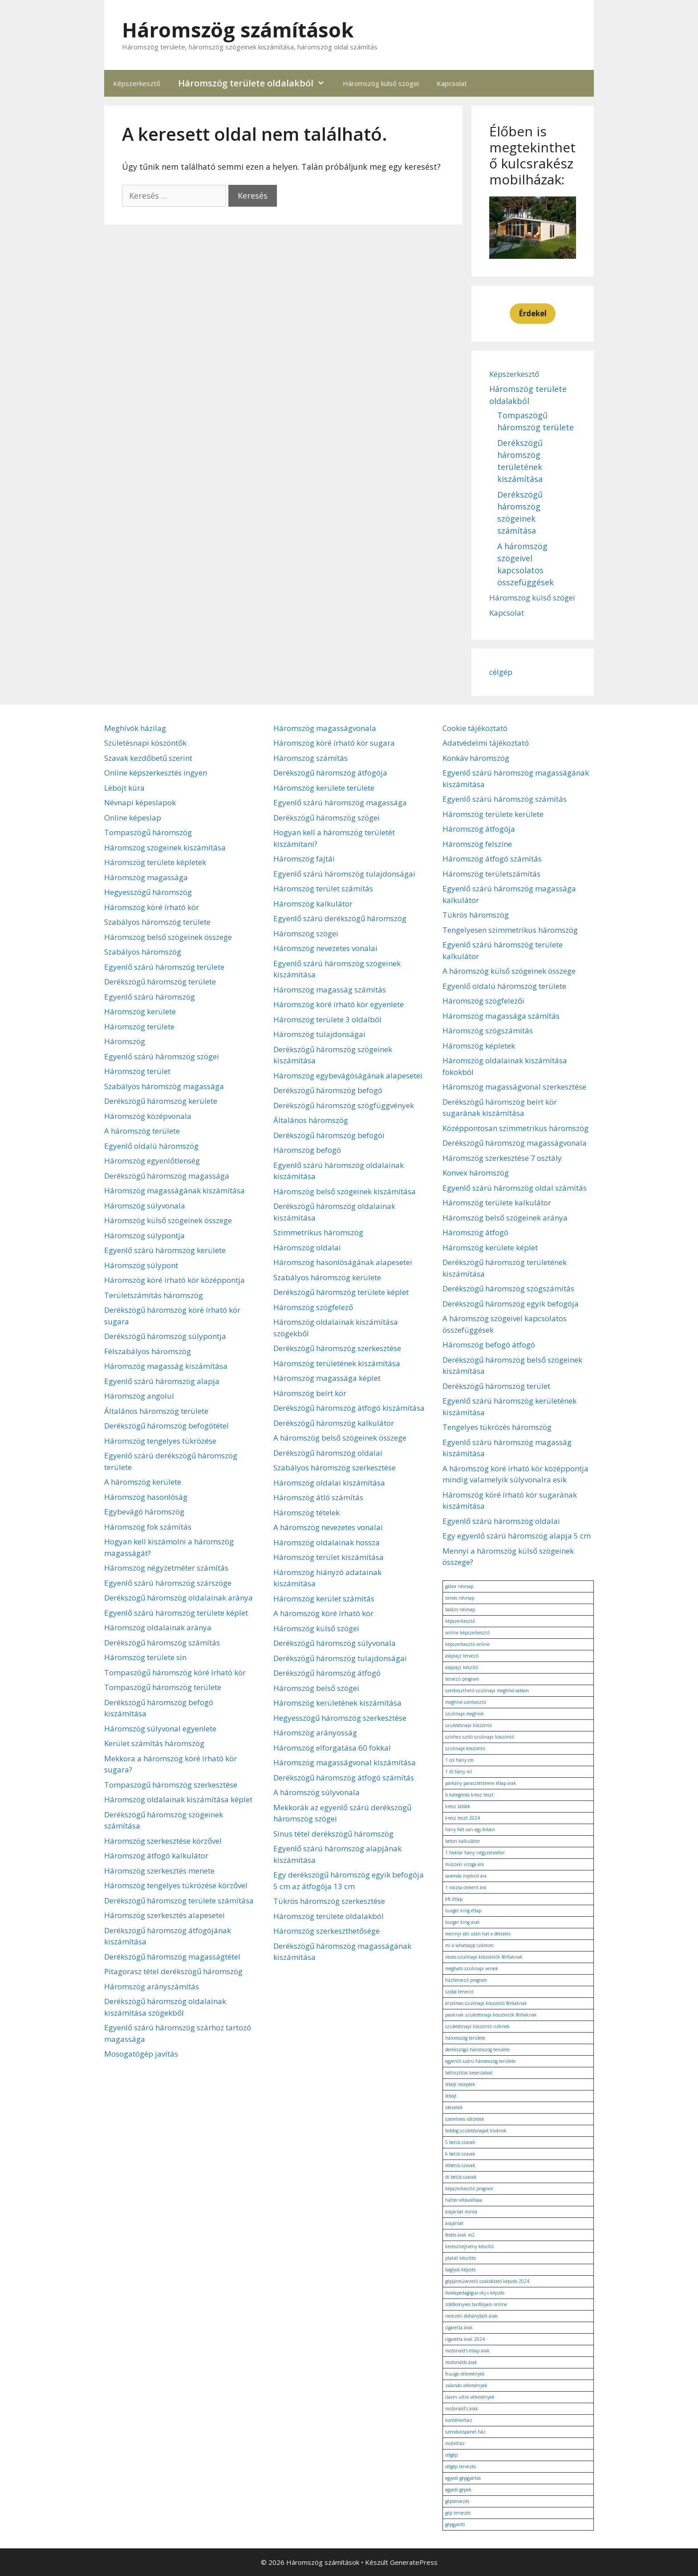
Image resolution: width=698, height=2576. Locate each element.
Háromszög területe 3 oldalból (327, 1019)
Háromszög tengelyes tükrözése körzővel (176, 1885)
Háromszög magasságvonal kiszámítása (344, 1762)
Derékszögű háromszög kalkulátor (333, 1423)
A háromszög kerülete (142, 1482)
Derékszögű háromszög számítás (162, 1642)
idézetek (454, 2107)
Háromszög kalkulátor (313, 903)
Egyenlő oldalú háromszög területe (504, 986)
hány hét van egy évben (470, 1829)
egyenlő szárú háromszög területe (480, 2061)
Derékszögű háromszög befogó (327, 1090)
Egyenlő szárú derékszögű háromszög (339, 918)
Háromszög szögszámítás (487, 1030)
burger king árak (462, 1922)
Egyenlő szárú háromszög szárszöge (167, 1583)
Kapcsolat (452, 83)
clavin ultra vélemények (470, 2397)
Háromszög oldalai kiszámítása (329, 1483)
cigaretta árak (459, 2327)
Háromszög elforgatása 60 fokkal (332, 1748)
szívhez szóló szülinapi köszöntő (479, 1737)
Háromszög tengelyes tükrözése (160, 1441)
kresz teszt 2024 (462, 1818)
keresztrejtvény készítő (469, 2246)
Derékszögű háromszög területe (160, 981)
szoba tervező (459, 1991)
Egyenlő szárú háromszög (149, 997)
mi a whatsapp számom (469, 1945)
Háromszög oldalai (307, 1247)
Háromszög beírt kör (309, 1393)
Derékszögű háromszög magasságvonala (514, 1143)
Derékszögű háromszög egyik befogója (510, 1303)
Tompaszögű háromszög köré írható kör (175, 1672)
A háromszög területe (142, 1131)
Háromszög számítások (238, 29)
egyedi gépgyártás (463, 2478)
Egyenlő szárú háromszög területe (164, 967)
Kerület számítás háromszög (154, 1743)
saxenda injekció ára (466, 1876)
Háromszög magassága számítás (501, 1016)
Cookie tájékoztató (474, 728)
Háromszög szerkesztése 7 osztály (502, 1158)
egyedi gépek (458, 2489)
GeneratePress (414, 2562)
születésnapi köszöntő (468, 1725)
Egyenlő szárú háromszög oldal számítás (514, 1188)
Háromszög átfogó (475, 1232)
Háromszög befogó (307, 1150)
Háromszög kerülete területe (323, 788)
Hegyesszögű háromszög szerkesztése (339, 1718)
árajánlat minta (461, 2212)
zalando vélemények (466, 2385)
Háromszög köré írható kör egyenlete (338, 1004)
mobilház (455, 2443)
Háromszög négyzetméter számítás (166, 1568)
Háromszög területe (139, 1026)
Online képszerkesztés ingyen (155, 772)
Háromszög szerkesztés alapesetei (164, 1915)
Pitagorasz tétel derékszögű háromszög (173, 1971)
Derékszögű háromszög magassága (166, 1176)
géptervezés (457, 2501)
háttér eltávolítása (463, 2200)
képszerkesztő (460, 1621)
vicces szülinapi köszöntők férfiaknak (484, 1957)
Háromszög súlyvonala (144, 1205)
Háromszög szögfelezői (483, 1001)
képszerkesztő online (467, 1644)
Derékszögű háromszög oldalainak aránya (178, 1597)
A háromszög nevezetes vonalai (328, 1527)
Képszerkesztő (136, 83)
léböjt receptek (460, 2084)
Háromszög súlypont (141, 1265)
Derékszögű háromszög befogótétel (166, 1426)
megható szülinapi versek (471, 1968)
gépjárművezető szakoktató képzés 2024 (487, 2281)
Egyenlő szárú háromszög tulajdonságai (344, 874)
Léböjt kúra (124, 788)
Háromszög (124, 1041)
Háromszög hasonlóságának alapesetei (342, 1262)
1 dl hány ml (458, 1771)
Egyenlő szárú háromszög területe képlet (176, 1613)
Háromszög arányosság (315, 1732)
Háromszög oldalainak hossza (326, 1542)
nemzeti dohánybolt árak (471, 2316)
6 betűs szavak (460, 2154)
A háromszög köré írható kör (323, 1613)
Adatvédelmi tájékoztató (485, 743)
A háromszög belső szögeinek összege (339, 1438)
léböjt (451, 2096)
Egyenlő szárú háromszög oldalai (501, 1521)
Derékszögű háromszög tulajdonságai (340, 1658)
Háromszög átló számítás (318, 1497)
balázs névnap (460, 1609)
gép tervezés (458, 2513)
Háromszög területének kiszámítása (336, 1363)
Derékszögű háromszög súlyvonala (334, 1643)
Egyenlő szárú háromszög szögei (161, 1056)
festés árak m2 (460, 2235)
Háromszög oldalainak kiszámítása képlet (178, 1799)
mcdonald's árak (461, 2408)
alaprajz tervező (462, 1656)
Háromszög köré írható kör (151, 907)
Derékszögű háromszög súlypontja (165, 1336)
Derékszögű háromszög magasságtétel (172, 1956)
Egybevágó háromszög (144, 1511)
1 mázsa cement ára (465, 1887)
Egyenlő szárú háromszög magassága (340, 802)
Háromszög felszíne (477, 844)
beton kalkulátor (462, 1841)
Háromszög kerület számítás (323, 1598)
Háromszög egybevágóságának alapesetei (347, 1075)
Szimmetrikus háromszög (318, 1232)
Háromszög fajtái (304, 858)
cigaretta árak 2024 (465, 2339)
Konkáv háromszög (475, 758)
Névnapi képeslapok (140, 802)
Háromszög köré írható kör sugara (334, 743)
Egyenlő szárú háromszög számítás (504, 799)
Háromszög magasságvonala (324, 728)
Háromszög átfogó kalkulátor (156, 1855)
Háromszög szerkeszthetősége (326, 1931)
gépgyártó (455, 2524)
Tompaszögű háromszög (148, 832)
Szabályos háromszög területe (157, 922)
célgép (500, 672)
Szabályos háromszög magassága (164, 1086)
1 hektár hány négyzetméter (475, 1852)
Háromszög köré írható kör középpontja (174, 1280)
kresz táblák (458, 1806)
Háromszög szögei (305, 933)
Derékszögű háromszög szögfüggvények (343, 1105)
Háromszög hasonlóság (145, 1497)
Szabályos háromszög (142, 952)
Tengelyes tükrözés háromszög (497, 1427)
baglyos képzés (460, 2269)
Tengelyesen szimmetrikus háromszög (510, 930)
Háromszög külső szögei (381, 83)
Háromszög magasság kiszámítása (165, 1366)
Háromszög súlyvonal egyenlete (160, 1728)
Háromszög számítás (310, 758)
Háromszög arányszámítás (151, 1986)
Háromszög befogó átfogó (488, 1344)
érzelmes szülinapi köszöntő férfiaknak (486, 2003)
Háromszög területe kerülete (493, 814)
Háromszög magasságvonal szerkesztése (514, 1087)
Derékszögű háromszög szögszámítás (508, 1288)
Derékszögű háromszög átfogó (327, 1673)
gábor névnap (459, 1586)
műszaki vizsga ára (464, 1864)
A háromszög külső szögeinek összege (509, 971)
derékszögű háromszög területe (477, 2049)
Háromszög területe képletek (155, 862)
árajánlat (454, 2223)
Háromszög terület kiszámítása (328, 1557)
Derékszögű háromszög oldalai (327, 1453)
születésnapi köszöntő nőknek (477, 2026)
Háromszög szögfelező (313, 1307)
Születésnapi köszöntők (145, 743)
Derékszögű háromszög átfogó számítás (343, 1777)
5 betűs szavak (460, 2142)
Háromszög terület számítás (323, 888)
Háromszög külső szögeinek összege (168, 1220)
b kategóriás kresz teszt (469, 1795)
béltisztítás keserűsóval (468, 2073)
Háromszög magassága (146, 877)
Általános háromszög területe (156, 1411)
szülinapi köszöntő (465, 1748)
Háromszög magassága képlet (327, 1378)
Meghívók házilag (135, 728)
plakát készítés (460, 2258)
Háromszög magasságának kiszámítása (174, 1190)
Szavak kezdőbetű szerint (148, 758)
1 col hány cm (459, 1760)
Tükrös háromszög (475, 915)
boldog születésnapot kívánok (476, 2130)
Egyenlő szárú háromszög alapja (161, 1381)
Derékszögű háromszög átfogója (330, 772)
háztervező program (466, 1980)
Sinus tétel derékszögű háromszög (333, 1834)
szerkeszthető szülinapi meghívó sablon (487, 1690)
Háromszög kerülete (140, 1011)
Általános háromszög (310, 1120)
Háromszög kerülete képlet (490, 1247)
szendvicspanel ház (465, 2432)
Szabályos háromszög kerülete (327, 1277)
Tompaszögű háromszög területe (162, 1687)
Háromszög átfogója (478, 829)
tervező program (462, 1679)
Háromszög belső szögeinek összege (168, 937)
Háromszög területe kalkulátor (496, 1202)
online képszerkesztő (467, 1632)
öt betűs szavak (461, 2177)
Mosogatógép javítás (141, 2054)
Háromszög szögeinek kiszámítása (165, 847)
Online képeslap (132, 817)
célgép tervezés (460, 2466)
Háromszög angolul (139, 1396)
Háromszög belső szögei (316, 1688)
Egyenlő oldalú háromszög (151, 1146)
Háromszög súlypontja (144, 1235)
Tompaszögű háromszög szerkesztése (170, 1785)
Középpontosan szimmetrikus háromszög (515, 1128)
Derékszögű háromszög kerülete (160, 1101)
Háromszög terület (137, 1071)
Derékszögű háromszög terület (496, 1386)
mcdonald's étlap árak (467, 2350)
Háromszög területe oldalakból (256, 83)
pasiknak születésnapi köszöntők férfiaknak (491, 2015)
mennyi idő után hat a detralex (478, 1934)
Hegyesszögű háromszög (148, 892)
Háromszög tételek (306, 1512)
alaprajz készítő (461, 1667)
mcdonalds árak (461, 2362)
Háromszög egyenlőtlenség (152, 1160)
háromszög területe (465, 2038)
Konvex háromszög (475, 1173)
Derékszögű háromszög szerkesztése (337, 1348)
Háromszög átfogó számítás (492, 858)
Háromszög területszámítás (491, 874)
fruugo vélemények (465, 2374)
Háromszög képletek (478, 1046)
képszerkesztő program (469, 2188)
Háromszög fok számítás (147, 1527)
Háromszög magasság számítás (329, 989)
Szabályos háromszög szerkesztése (334, 1467)
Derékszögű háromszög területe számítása (179, 1900)
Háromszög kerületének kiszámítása (337, 1703)
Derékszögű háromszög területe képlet (341, 1292)
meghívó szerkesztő (465, 1702)
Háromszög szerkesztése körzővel (163, 1841)
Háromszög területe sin (145, 1657)
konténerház (458, 2420)
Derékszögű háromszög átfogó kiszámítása (349, 1408)
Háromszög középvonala (147, 1116)
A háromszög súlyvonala (316, 1792)
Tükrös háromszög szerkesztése (329, 1901)
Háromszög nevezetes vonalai (325, 948)
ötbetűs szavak (460, 2165)
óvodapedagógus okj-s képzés (474, 2293)
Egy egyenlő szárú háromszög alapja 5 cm (516, 1536)
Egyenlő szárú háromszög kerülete (165, 1250)
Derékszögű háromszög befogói (329, 1135)
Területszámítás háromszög (153, 1295)
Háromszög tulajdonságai (319, 1034)
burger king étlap (463, 1910)
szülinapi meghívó (464, 1714)
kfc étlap (454, 1899)
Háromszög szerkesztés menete (159, 1871)
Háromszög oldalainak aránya (157, 1627)
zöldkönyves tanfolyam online (476, 2304)
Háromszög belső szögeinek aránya (505, 1217)
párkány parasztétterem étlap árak (480, 1783)
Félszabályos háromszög (147, 1351)
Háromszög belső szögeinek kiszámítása (344, 1191)
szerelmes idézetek (464, 2119)
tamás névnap (459, 1598)
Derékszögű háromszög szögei (326, 817)
